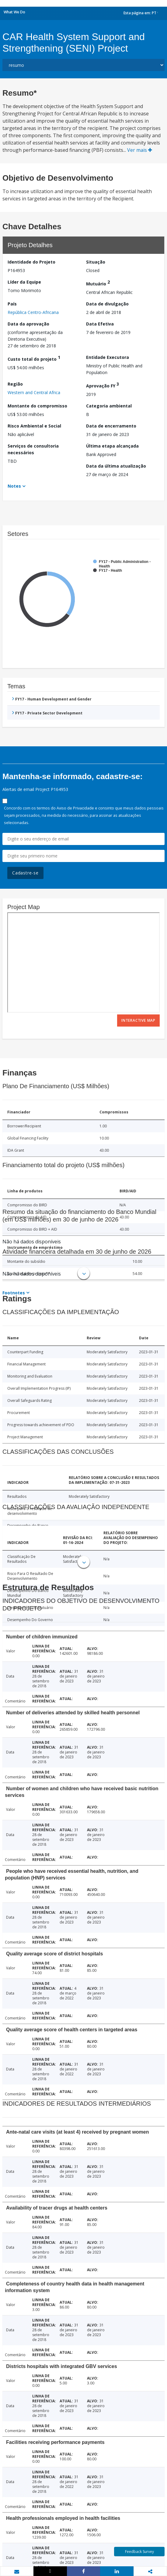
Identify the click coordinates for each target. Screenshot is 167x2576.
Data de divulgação (107, 304)
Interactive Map (138, 1020)
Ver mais (139, 150)
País (12, 304)
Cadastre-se (25, 873)
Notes (14, 486)
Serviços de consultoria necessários (33, 449)
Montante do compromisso (37, 406)
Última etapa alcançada (112, 446)
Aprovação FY (102, 385)
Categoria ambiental (109, 406)
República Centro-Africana (33, 312)
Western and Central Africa (34, 392)
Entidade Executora (107, 357)
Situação (95, 262)
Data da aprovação (28, 324)
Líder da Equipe (24, 282)
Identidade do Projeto (31, 262)
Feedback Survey (139, 2551)
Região (15, 384)
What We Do (14, 12)
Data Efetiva (100, 324)
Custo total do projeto (34, 358)
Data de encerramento (111, 426)
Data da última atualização (116, 466)
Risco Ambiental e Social (34, 426)
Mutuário (98, 283)
